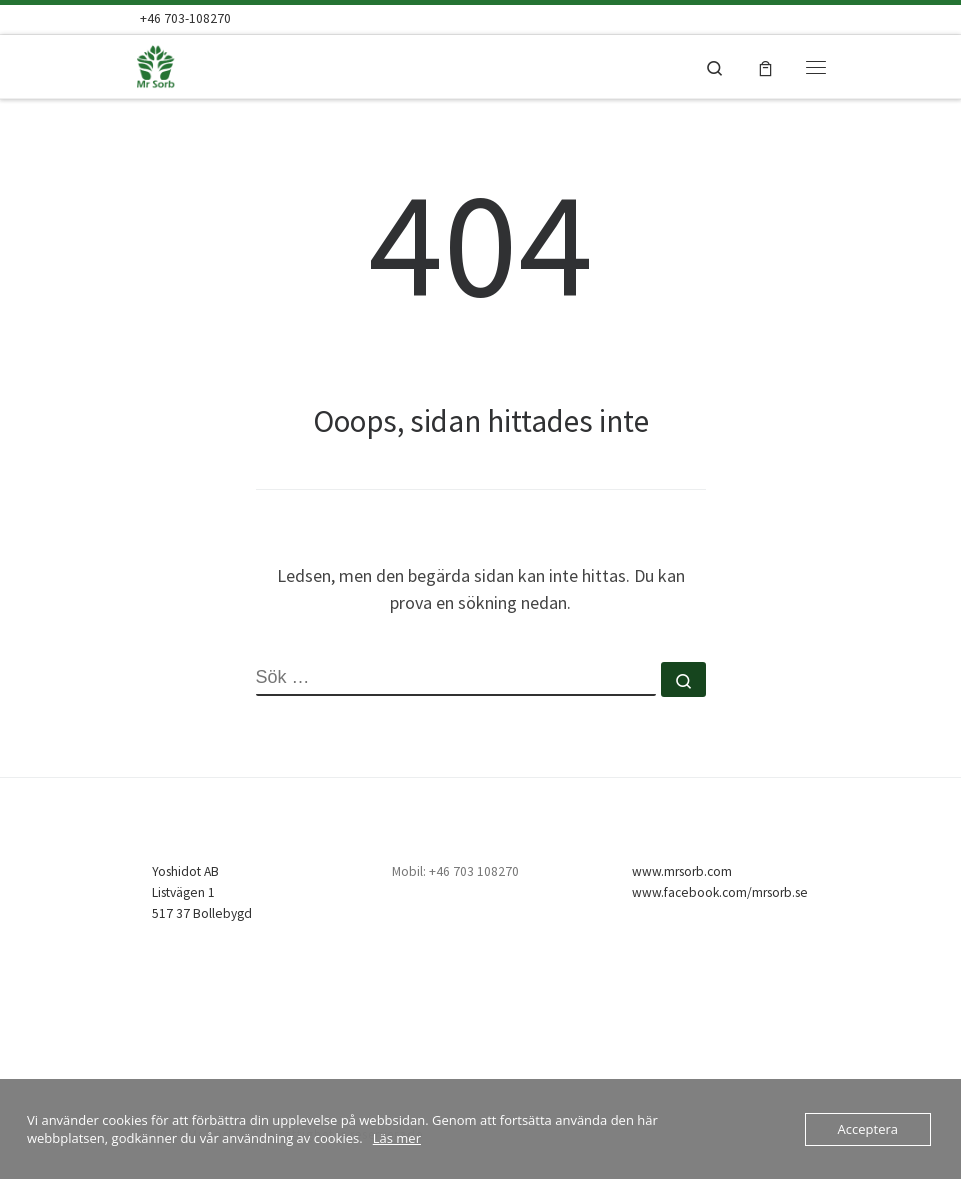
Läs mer (397, 1138)
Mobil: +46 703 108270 (455, 871)
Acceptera (868, 1129)
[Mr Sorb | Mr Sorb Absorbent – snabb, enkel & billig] (192, 64)
